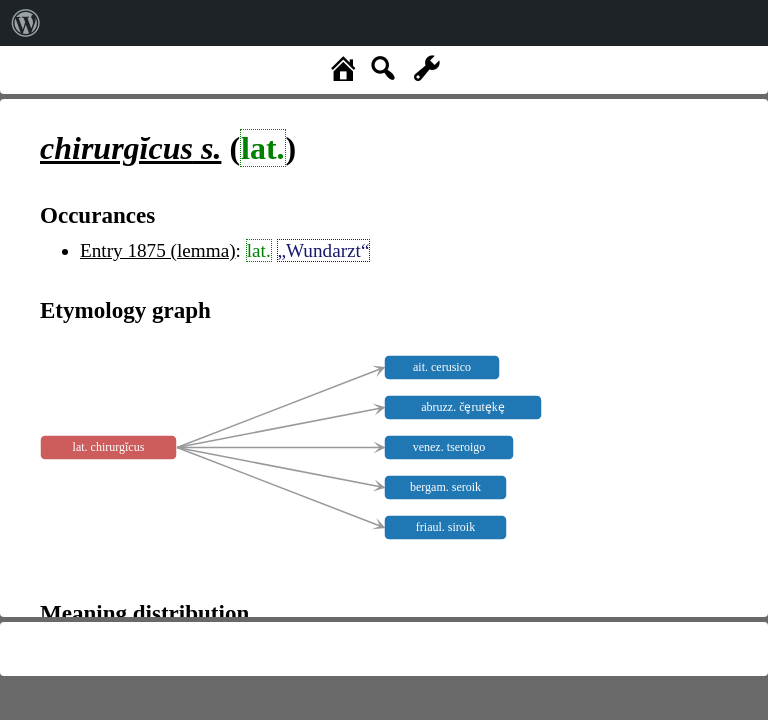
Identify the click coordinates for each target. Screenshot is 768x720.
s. (130, 148)
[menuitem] (26, 23)
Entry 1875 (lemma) (158, 250)
